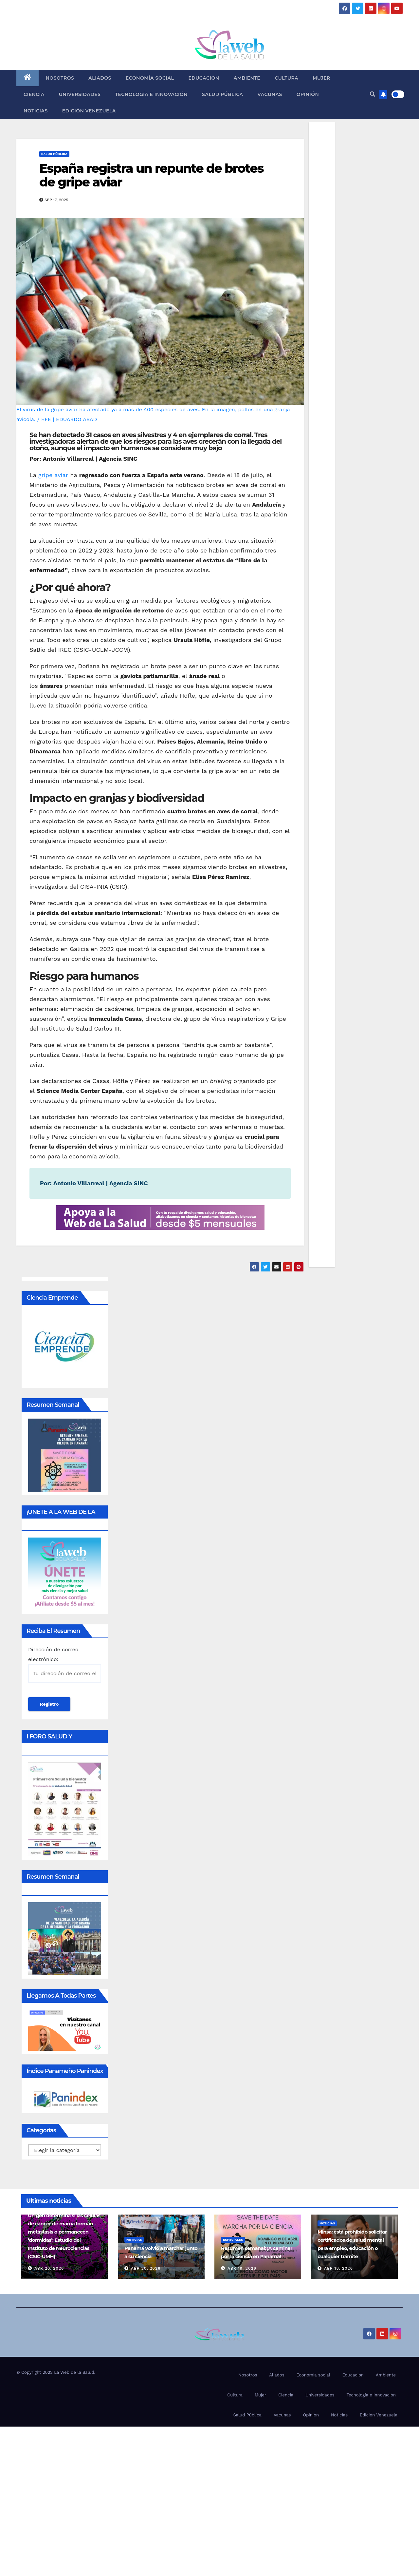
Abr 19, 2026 (242, 2268)
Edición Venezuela (89, 111)
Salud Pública (222, 94)
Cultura (286, 78)
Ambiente (247, 78)
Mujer (321, 78)
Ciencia (34, 94)
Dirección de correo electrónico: (64, 1664)
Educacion (203, 78)
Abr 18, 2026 (338, 2268)
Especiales (233, 2239)
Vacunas (270, 94)
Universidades (80, 94)
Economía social (150, 78)
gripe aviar (53, 475)
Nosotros (60, 78)
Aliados (99, 78)
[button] (372, 94)
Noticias (36, 111)
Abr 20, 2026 (49, 2268)
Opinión (308, 94)
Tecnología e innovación (151, 94)
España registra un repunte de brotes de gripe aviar (151, 175)
